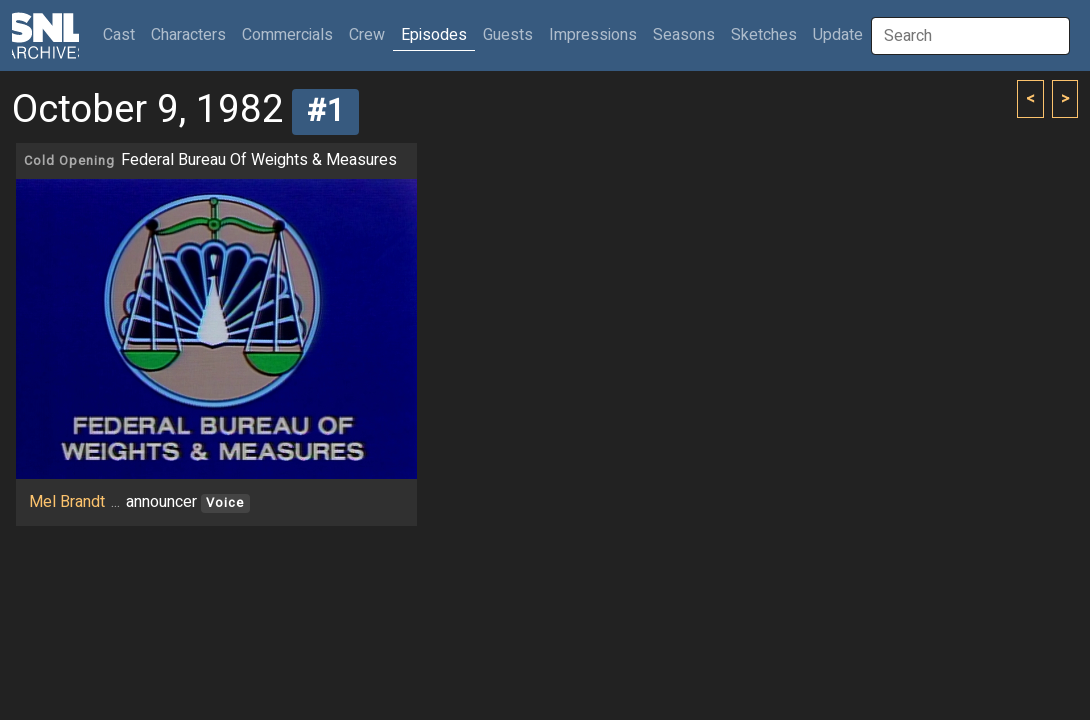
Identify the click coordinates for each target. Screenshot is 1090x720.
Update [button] (838, 35)
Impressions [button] (593, 35)
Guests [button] (508, 35)
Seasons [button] (684, 35)
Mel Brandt (67, 502)
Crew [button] (367, 35)
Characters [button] (188, 35)
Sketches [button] (764, 35)
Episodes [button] (434, 35)
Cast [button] (123, 34)
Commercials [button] (287, 35)
